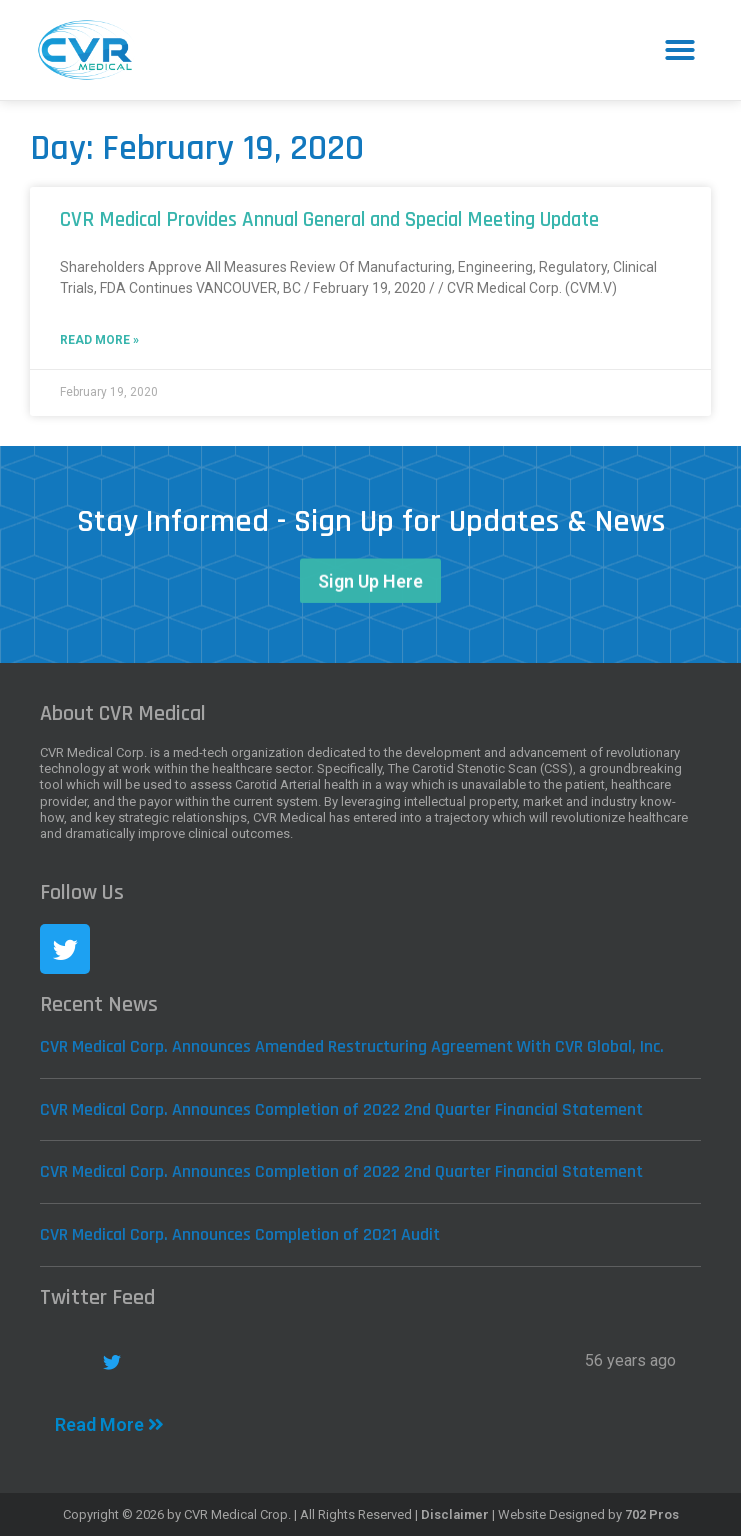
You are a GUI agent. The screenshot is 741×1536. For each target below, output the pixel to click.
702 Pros (652, 1514)
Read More (109, 1424)
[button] (680, 50)
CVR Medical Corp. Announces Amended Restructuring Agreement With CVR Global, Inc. (352, 1046)
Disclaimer (455, 1514)
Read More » (99, 340)
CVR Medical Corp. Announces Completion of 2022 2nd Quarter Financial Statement (341, 1109)
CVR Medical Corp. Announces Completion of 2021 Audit (240, 1234)
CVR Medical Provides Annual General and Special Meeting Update (329, 219)
